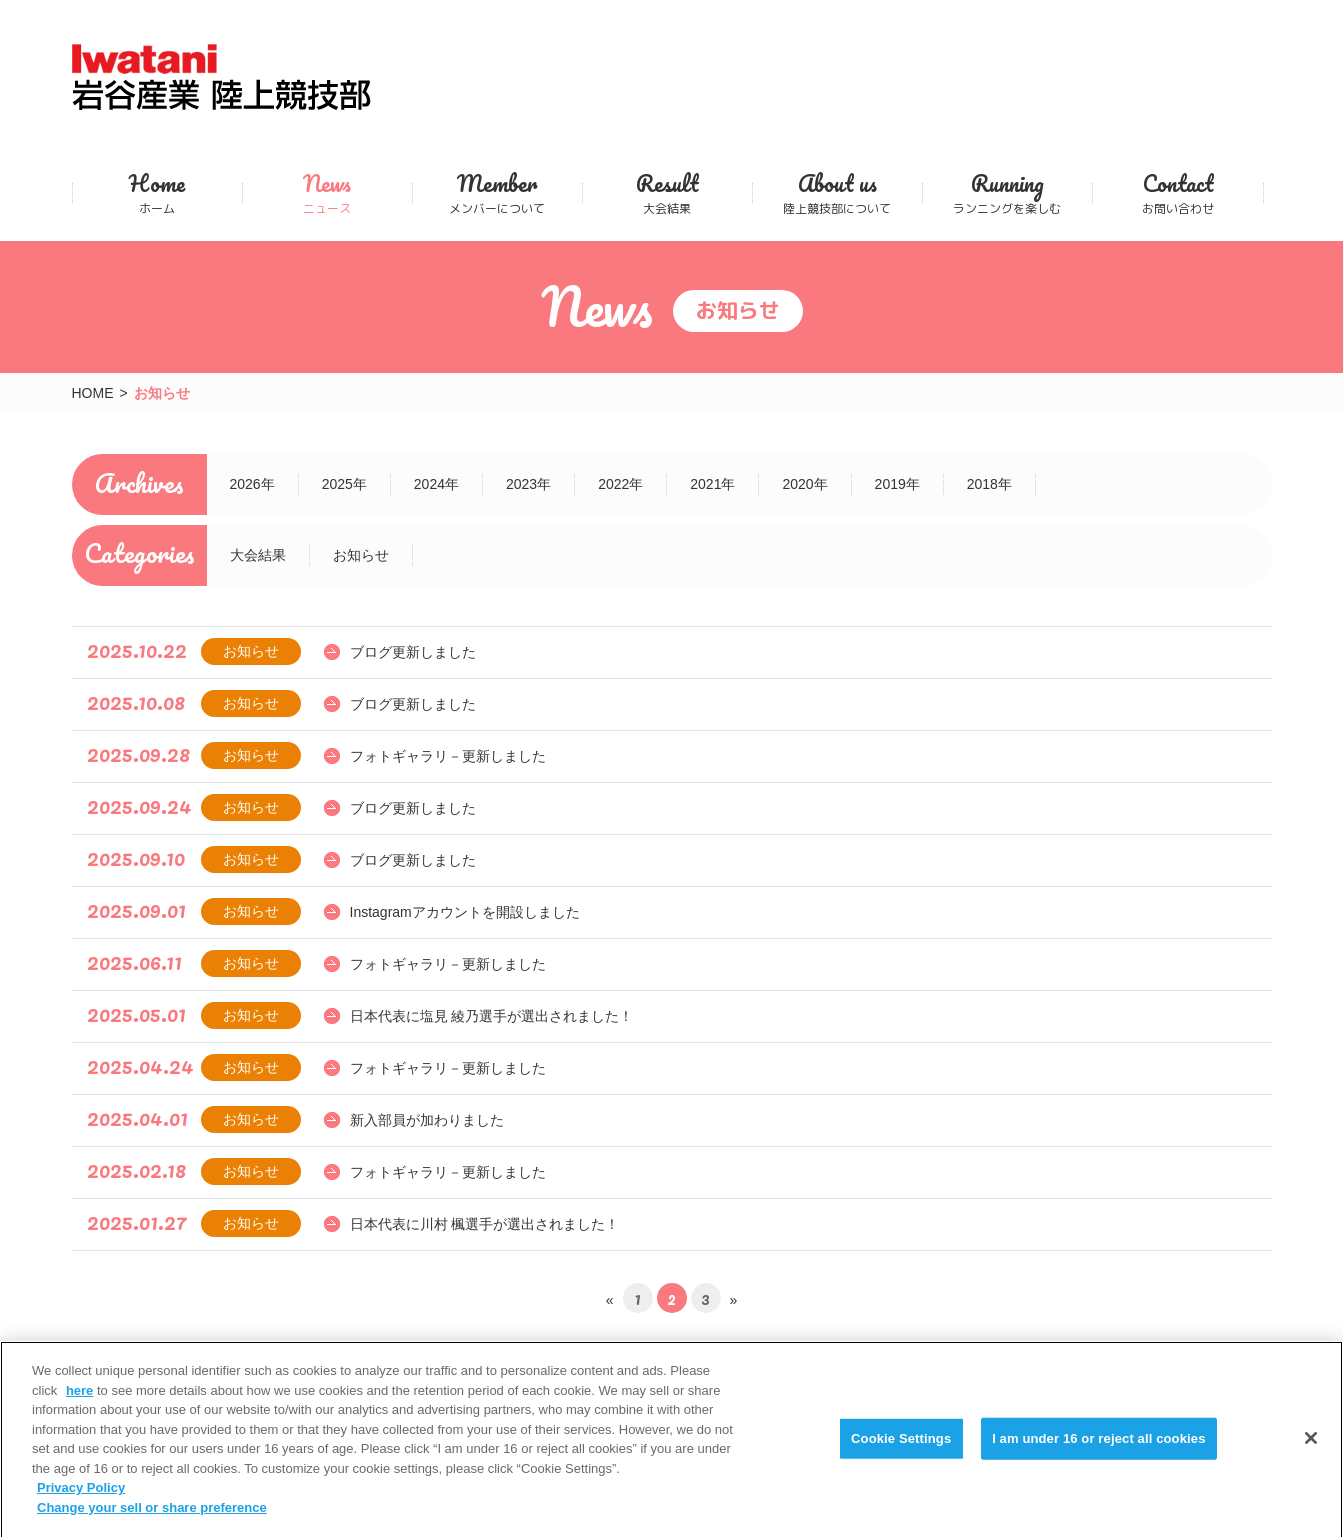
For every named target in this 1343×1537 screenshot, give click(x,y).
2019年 (897, 484)
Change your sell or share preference (152, 1518)
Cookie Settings (901, 1449)
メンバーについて (497, 192)
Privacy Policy (81, 1498)
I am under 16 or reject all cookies (1098, 1449)
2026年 (252, 484)
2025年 (344, 484)
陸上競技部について (837, 192)
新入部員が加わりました (427, 1120)
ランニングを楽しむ (1007, 192)
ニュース (327, 192)
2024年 (436, 484)
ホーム (157, 192)
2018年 (989, 484)
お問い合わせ (1178, 192)
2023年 (528, 484)
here (79, 1401)
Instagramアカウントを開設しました (465, 912)
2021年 (712, 484)
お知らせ (361, 555)
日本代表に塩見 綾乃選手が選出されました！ (492, 1016)
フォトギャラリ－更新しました (448, 756)
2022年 (620, 484)
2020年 (804, 484)
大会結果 (667, 192)
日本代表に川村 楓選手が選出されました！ (485, 1224)
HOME (93, 393)
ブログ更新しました (413, 652)
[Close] (1311, 1450)
